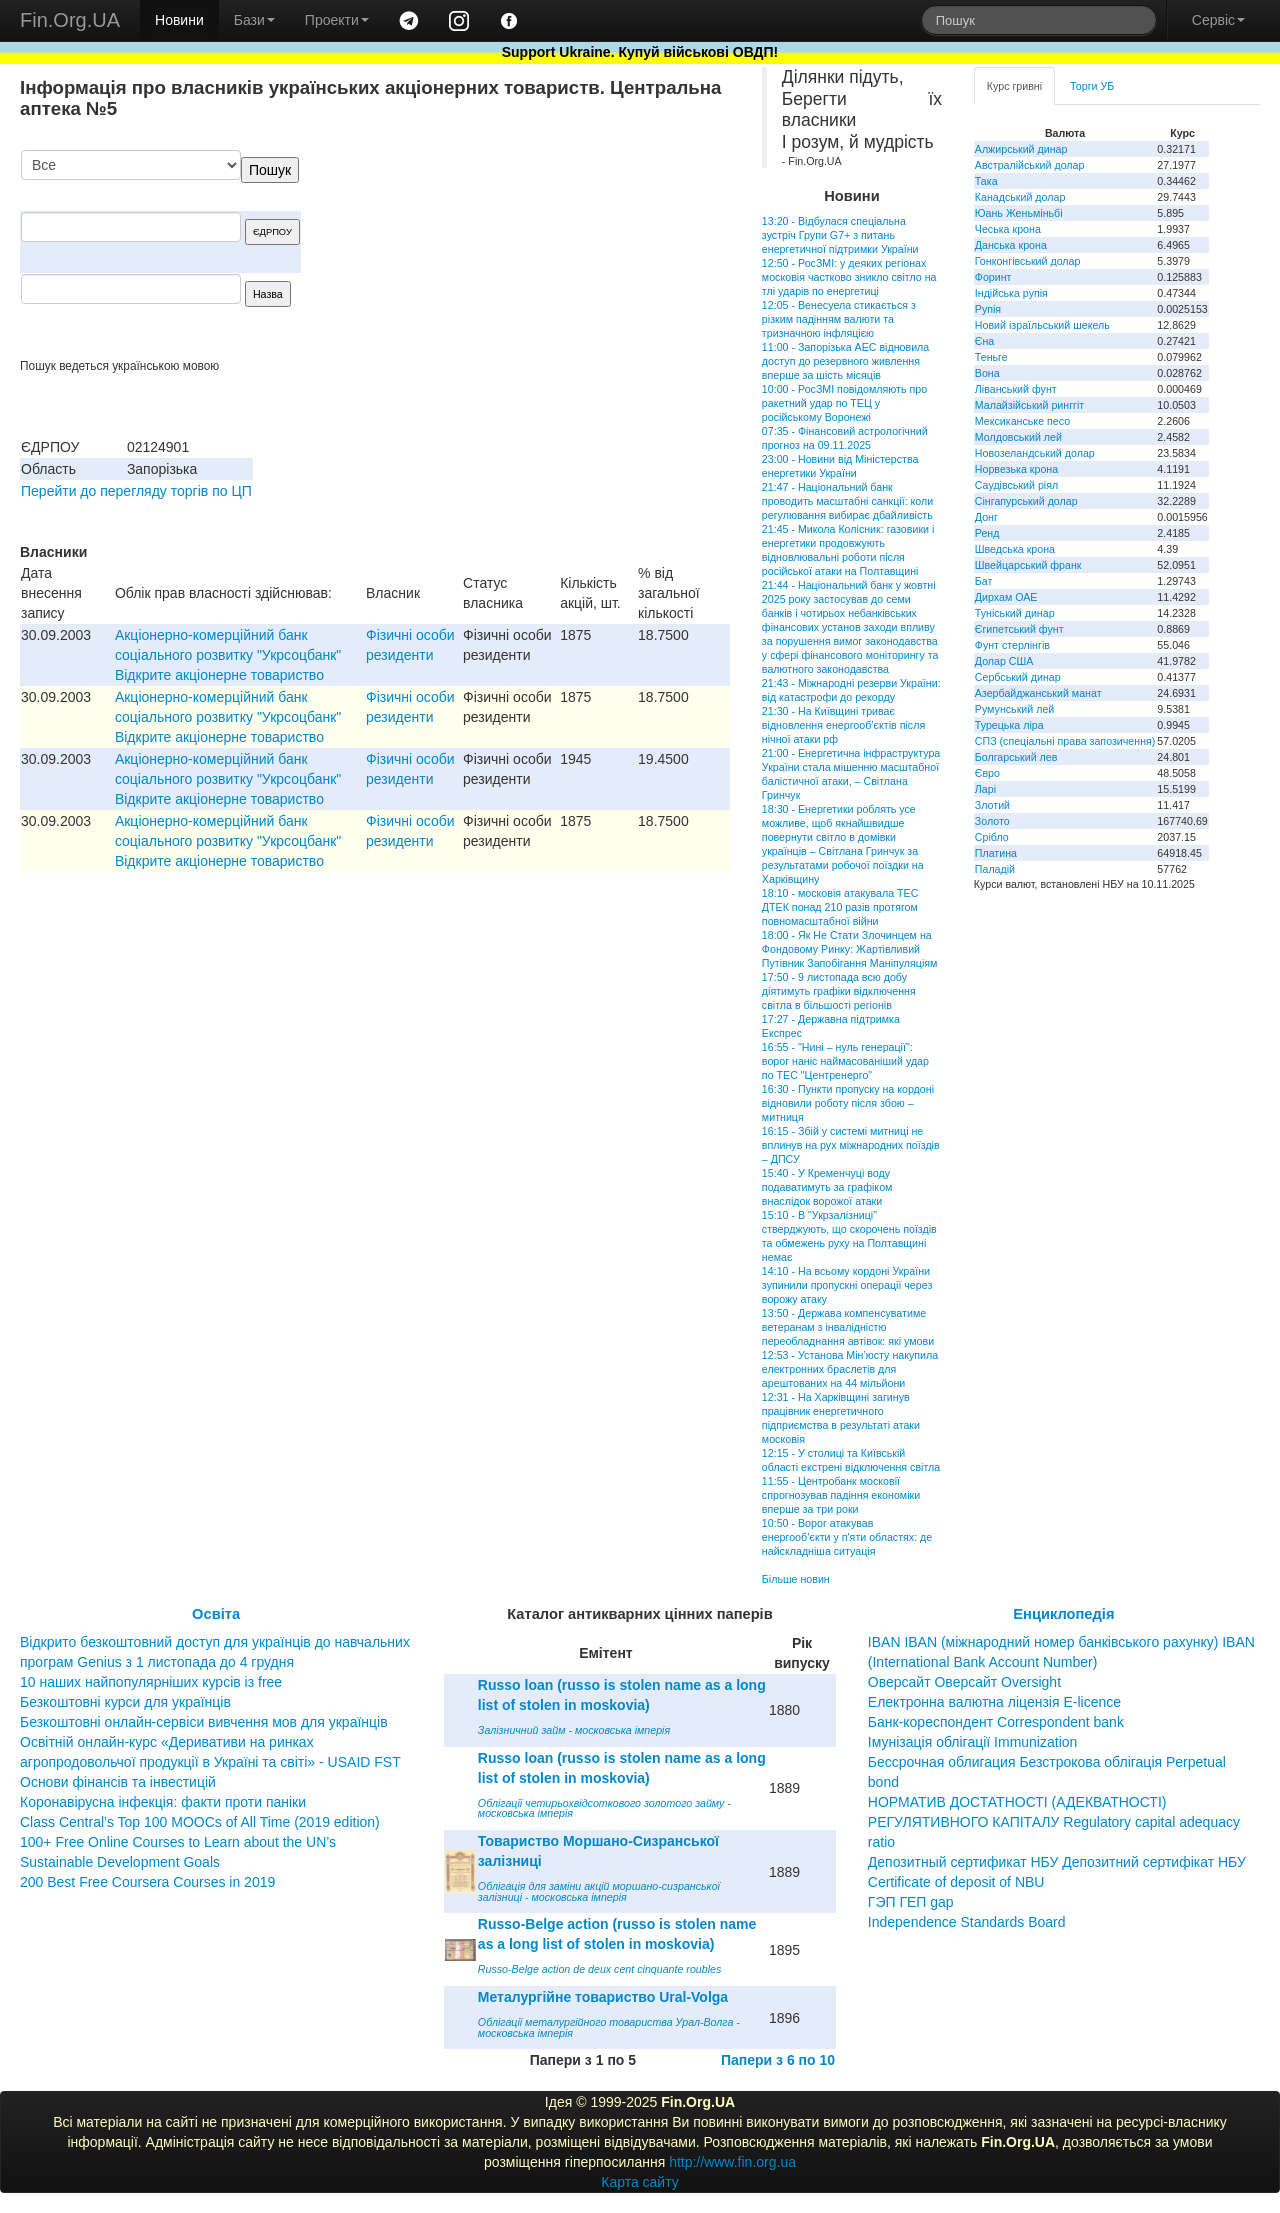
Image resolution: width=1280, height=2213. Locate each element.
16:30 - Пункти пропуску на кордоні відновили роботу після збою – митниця (848, 1103)
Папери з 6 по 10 (778, 2060)
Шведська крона (1015, 549)
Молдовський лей (1018, 437)
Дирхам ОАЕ (1006, 597)
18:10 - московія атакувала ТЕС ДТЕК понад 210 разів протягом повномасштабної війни (840, 907)
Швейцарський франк (1028, 565)
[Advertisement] (580, 254)
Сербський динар (1018, 677)
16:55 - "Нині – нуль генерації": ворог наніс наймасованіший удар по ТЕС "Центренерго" (845, 1061)
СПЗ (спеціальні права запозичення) (1065, 741)
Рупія (988, 309)
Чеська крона (1008, 229)
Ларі (985, 789)
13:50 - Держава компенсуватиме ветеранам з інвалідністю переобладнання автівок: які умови (848, 1327)
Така (986, 181)
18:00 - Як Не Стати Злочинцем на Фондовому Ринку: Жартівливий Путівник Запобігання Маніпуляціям (850, 949)
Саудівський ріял (1016, 485)
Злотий (992, 805)
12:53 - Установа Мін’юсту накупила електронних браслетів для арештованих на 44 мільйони (850, 1369)
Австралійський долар (1030, 165)
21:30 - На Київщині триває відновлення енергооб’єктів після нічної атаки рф (843, 725)
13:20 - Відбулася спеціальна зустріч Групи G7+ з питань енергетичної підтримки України (840, 235)
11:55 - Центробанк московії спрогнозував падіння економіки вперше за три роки (841, 1495)
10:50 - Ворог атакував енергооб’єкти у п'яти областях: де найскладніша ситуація (847, 1537)
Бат (984, 581)
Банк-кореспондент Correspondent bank (996, 1722)
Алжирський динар (1021, 149)
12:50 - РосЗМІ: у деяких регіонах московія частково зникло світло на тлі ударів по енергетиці (849, 277)
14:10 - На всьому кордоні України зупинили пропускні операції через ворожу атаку (847, 1285)
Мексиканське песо (1022, 421)
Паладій (995, 869)
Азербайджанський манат (1038, 693)
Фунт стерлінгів (1012, 645)
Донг (986, 517)
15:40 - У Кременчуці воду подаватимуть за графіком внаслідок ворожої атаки (827, 1187)
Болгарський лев (1016, 757)
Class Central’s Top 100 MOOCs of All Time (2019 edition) (200, 1822)
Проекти (337, 20)
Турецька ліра (1009, 725)
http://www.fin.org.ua (732, 2162)
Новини (179, 20)
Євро (987, 773)
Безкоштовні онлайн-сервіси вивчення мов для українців (204, 1722)
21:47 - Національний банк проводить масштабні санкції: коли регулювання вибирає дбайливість (847, 501)
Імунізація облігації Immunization (973, 1742)
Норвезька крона (1016, 469)
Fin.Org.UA (70, 20)
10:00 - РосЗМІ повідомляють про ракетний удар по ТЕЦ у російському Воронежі (844, 403)
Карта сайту (640, 2182)
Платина (996, 853)
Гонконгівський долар (1028, 261)
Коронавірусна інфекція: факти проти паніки (163, 1802)
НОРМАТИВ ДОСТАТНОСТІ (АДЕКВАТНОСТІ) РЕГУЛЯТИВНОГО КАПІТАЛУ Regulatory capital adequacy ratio (1054, 1822)
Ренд (987, 533)
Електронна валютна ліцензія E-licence (994, 1702)
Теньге (991, 357)
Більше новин (796, 1579)
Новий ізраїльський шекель (1042, 325)
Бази (254, 20)
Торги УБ (1092, 86)
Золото (992, 821)
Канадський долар (1020, 197)
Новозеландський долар (1035, 453)
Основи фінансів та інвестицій (118, 1782)
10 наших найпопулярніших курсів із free (151, 1682)
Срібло (992, 837)
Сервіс (1218, 20)
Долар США (1004, 661)
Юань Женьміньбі (1019, 213)
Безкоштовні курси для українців (125, 1702)
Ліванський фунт (1016, 389)
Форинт (993, 277)
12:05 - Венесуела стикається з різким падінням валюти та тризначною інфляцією (839, 319)
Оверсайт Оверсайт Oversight (964, 1682)
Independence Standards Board (967, 1922)
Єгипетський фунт (1019, 629)
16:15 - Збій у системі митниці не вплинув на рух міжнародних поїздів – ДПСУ (851, 1145)
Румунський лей (1014, 709)
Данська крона (1011, 245)
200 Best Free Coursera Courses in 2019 (147, 1882)
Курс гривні (1014, 86)
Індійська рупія (1011, 293)
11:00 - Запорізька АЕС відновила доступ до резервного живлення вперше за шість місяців (845, 361)
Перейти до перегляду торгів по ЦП (136, 491)
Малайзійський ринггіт (1029, 405)
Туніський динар (1015, 613)
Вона (987, 373)
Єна (984, 341)
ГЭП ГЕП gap (911, 1902)
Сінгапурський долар (1026, 501)
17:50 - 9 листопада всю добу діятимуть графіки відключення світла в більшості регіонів (839, 991)
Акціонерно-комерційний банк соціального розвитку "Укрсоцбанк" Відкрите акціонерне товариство (228, 655)
